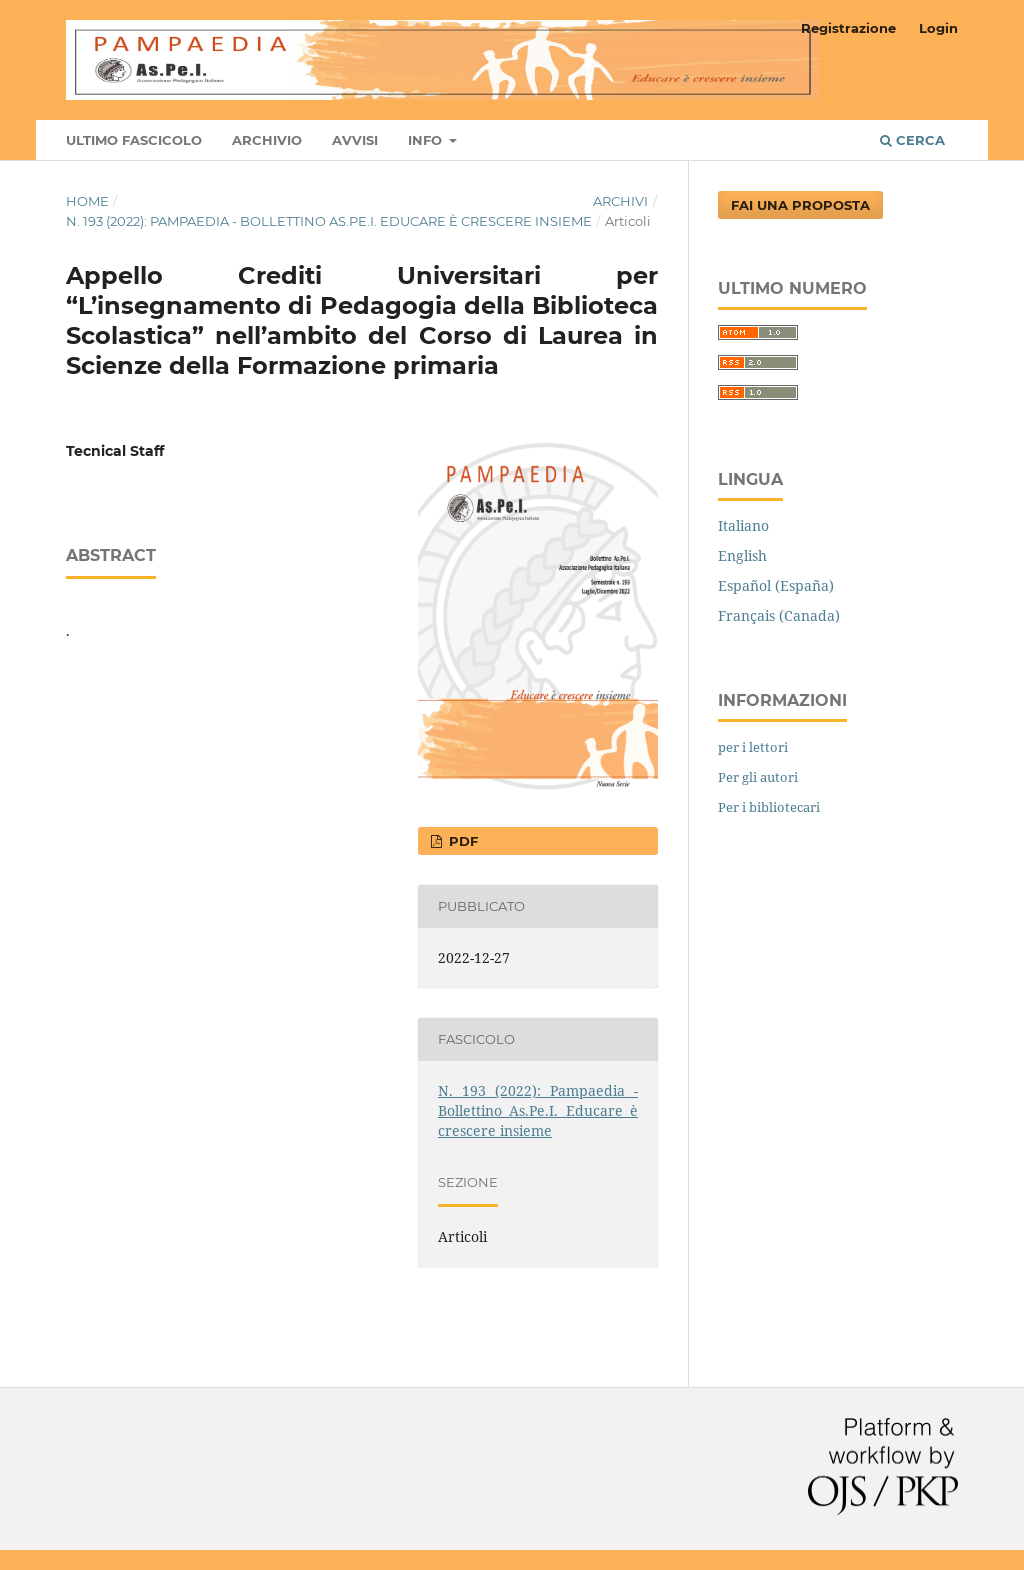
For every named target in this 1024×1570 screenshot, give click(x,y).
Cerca (912, 140)
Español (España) (776, 585)
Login (938, 28)
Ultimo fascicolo (134, 140)
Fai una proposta (800, 205)
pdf (461, 841)
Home (87, 201)
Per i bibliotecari (769, 807)
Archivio (267, 140)
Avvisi (355, 140)
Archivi (620, 201)
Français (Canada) (779, 615)
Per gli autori (758, 777)
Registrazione (848, 28)
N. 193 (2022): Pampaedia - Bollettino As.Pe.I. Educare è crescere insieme (329, 221)
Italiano (743, 525)
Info (427, 140)
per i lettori (753, 747)
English (742, 555)
